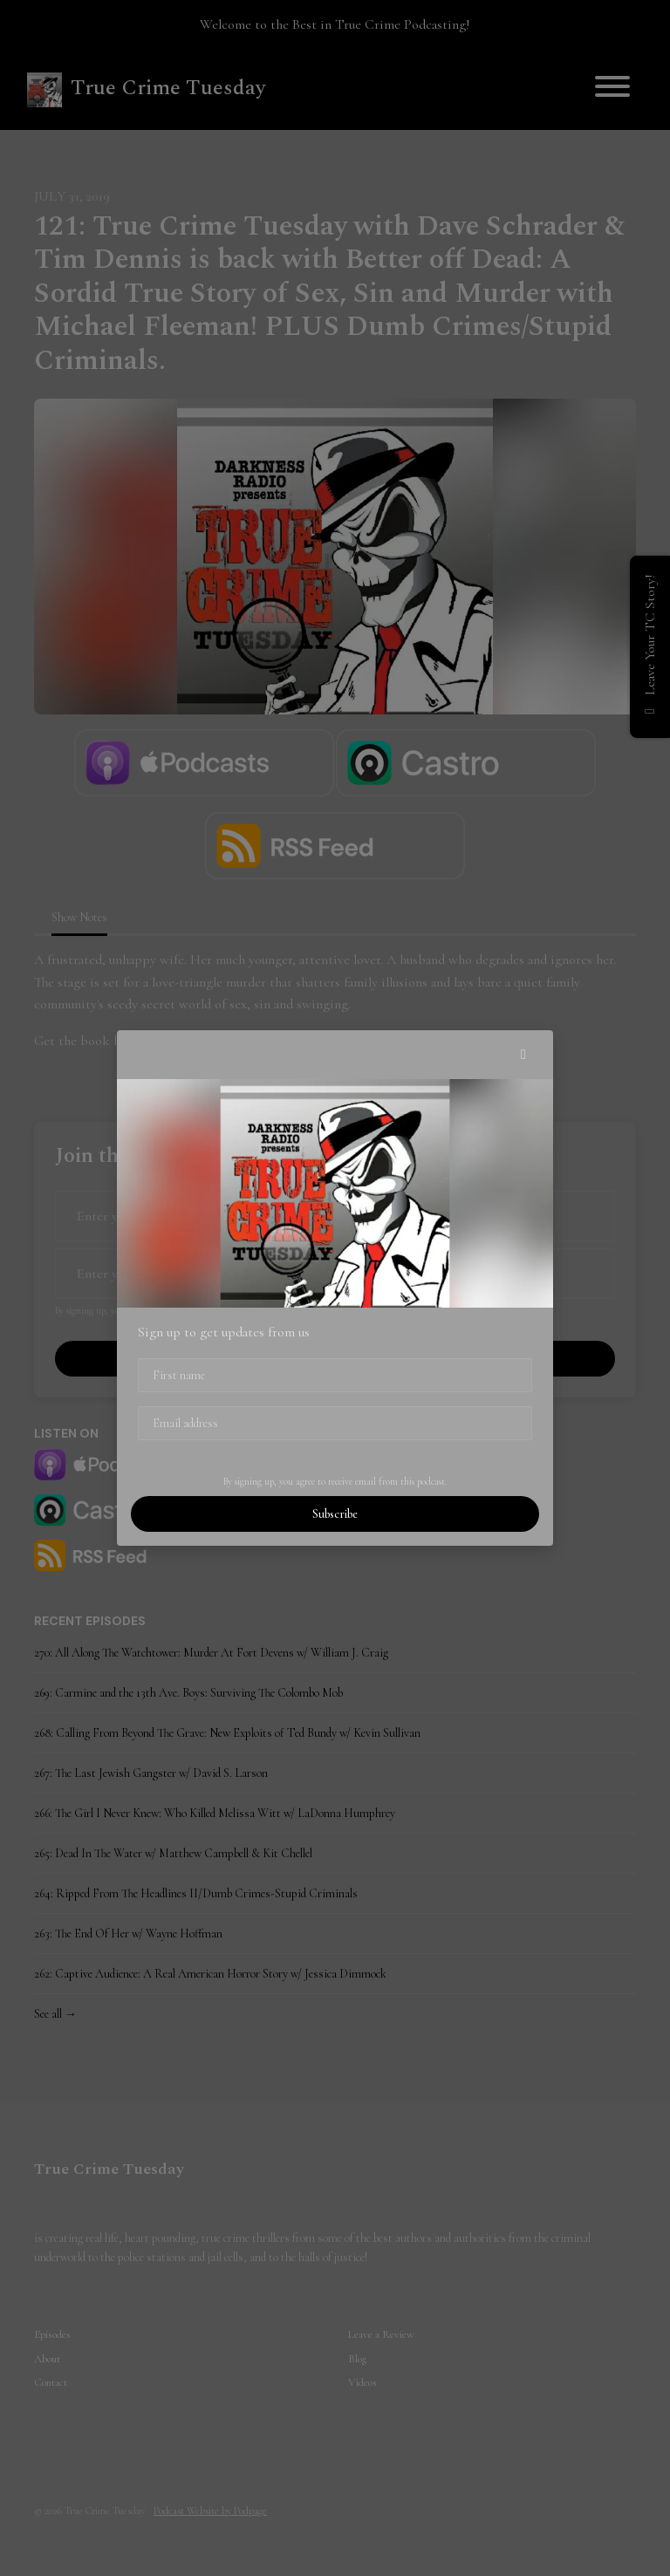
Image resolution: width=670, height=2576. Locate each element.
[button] (523, 1054)
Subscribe (335, 1514)
